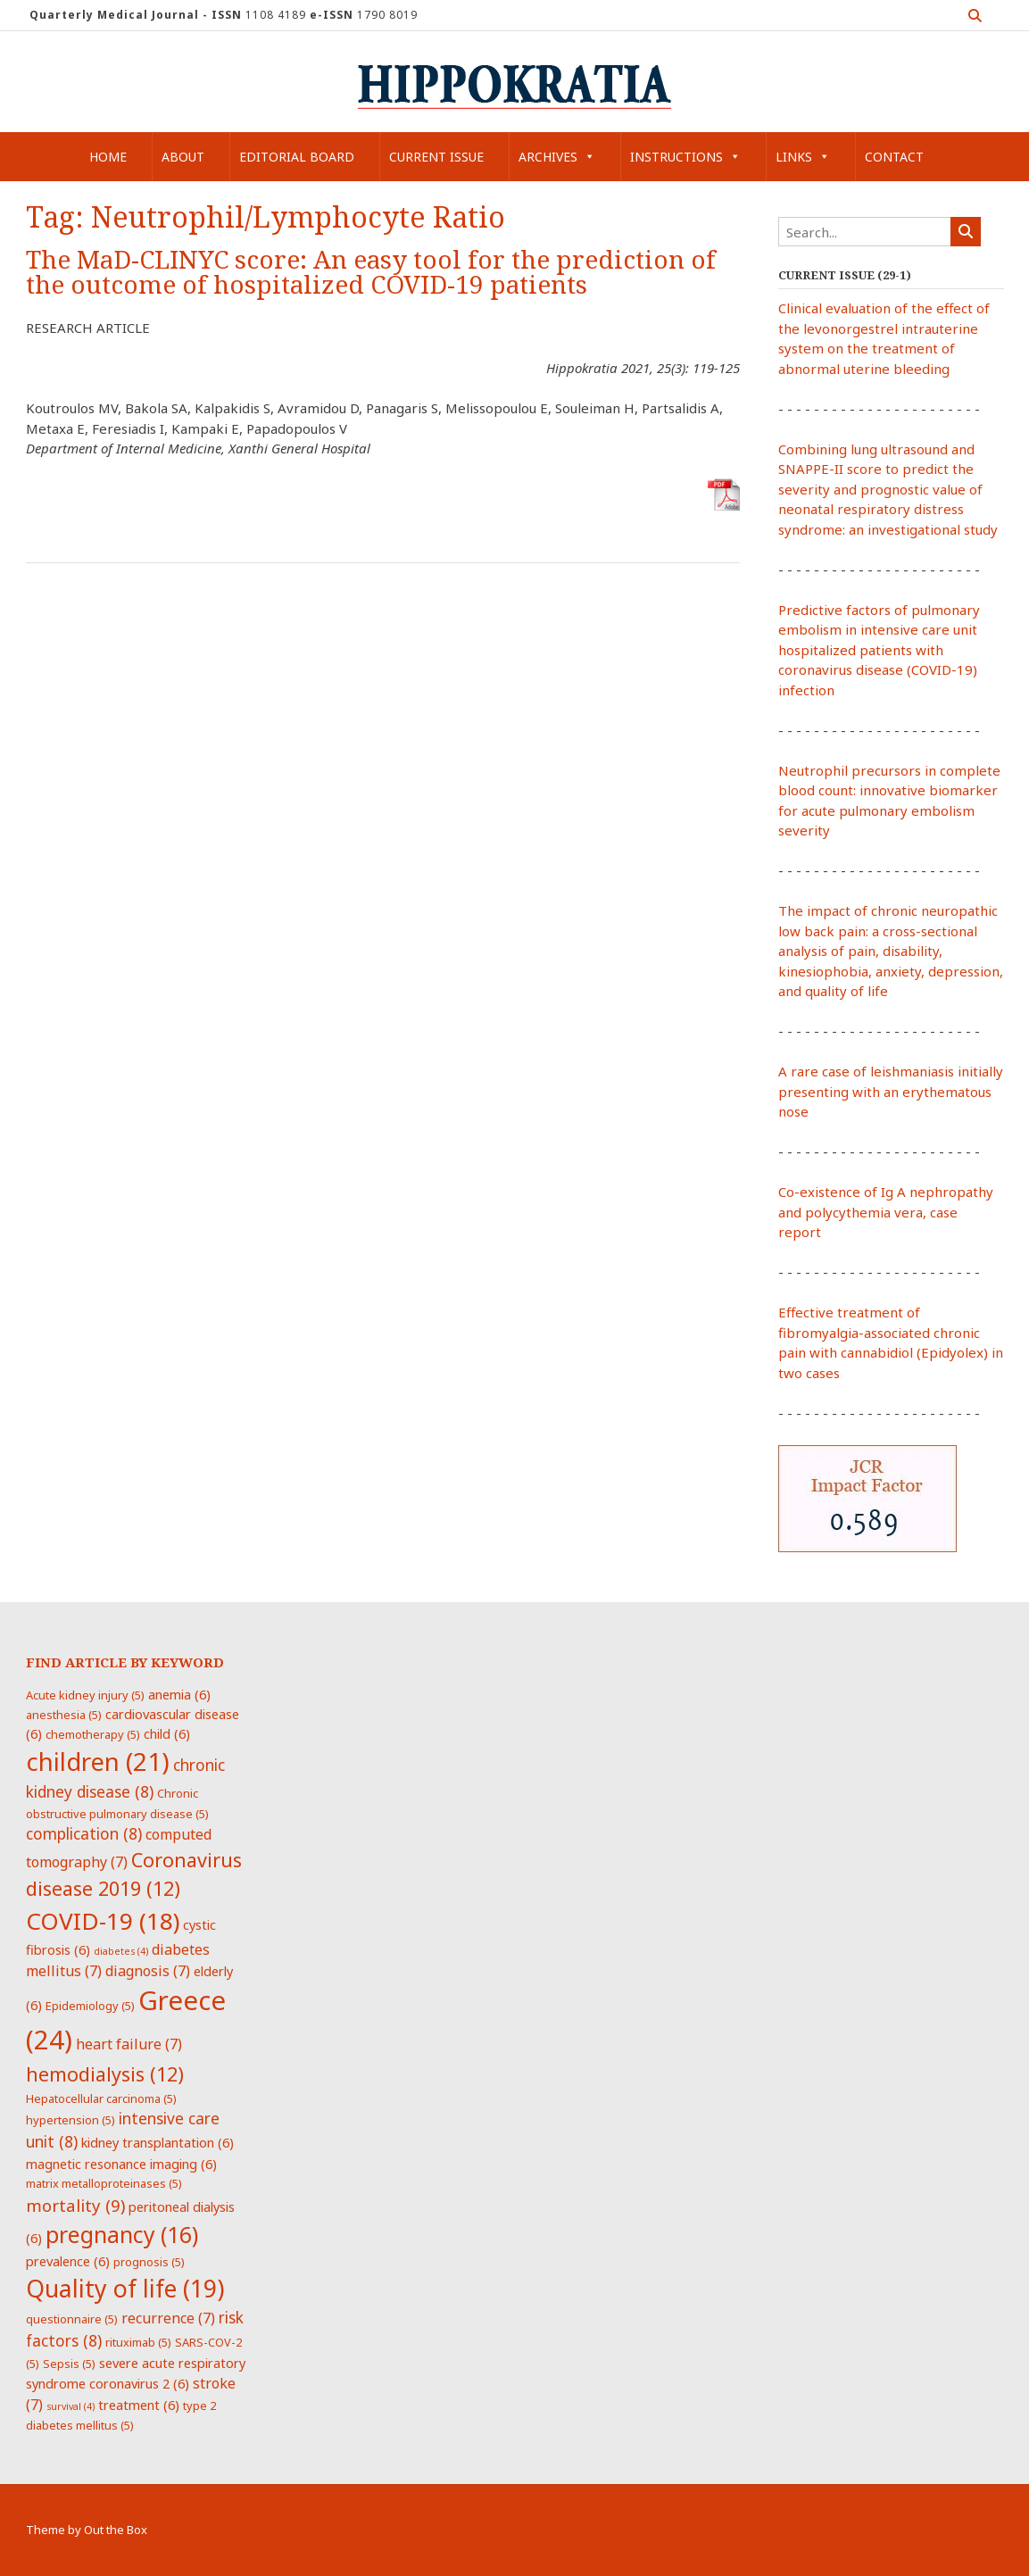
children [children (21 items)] (98, 1761)
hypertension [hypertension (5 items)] (70, 2120)
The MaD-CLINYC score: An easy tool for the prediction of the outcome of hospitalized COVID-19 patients (371, 272)
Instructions (685, 156)
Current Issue (436, 156)
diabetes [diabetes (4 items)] (121, 1951)
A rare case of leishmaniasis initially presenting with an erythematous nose (890, 1091)
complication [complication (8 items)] (84, 1833)
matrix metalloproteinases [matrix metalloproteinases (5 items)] (104, 2183)
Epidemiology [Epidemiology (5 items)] (90, 2006)
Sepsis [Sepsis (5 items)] (69, 2364)
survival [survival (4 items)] (70, 2406)
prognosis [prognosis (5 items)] (149, 2262)
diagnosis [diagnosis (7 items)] (147, 1971)
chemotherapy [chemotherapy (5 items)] (93, 1734)
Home (108, 156)
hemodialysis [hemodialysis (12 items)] (105, 2074)
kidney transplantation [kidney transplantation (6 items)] (157, 2142)
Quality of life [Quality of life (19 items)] (125, 2289)
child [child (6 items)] (167, 1733)
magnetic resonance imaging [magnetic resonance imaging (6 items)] (121, 2164)
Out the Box (115, 2530)
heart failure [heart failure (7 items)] (129, 2044)
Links (803, 156)
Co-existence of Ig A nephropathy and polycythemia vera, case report (885, 1212)
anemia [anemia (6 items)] (179, 1694)
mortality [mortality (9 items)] (75, 2205)
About (183, 156)
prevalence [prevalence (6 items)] (68, 2261)
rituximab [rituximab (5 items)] (138, 2342)
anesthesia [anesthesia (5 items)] (64, 1715)
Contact (894, 156)
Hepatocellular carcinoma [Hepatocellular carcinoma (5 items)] (101, 2098)
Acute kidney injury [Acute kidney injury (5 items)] (85, 1695)
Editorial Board (296, 156)
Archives (557, 156)
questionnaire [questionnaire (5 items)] (72, 2319)
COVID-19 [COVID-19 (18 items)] (102, 1921)
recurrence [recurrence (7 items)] (168, 2318)
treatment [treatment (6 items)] (138, 2405)
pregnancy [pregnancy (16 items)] (122, 2234)
